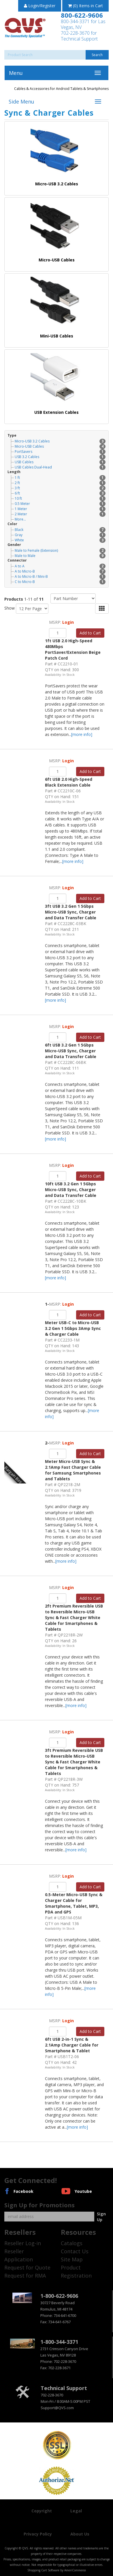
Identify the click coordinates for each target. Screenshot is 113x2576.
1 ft (60, 477)
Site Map (72, 2259)
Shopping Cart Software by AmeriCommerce (56, 2570)
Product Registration (76, 2271)
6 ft (60, 493)
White (60, 540)
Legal (76, 2511)
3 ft (60, 488)
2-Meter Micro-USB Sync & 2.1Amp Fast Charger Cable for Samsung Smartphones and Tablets (73, 1460)
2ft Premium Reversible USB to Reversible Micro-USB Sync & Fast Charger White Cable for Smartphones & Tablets (74, 1617)
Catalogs (71, 2243)
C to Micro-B (60, 581)
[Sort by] (73, 598)
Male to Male (60, 555)
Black (60, 529)
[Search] (56, 55)
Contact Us (74, 2251)
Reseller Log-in (22, 2243)
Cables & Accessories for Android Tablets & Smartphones (61, 88)
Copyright (41, 2511)
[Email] (49, 2216)
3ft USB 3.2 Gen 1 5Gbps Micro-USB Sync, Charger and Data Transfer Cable (70, 911)
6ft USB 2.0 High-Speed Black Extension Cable (68, 782)
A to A (60, 566)
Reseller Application (18, 2255)
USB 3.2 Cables (60, 456)
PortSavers (60, 451)
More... (20, 519)
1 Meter (60, 508)
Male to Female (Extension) (60, 550)
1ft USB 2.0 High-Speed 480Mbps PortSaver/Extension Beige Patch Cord (73, 649)
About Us (79, 2534)
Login (68, 622)
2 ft (60, 482)
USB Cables (60, 462)
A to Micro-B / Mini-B (60, 576)
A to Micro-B (60, 571)
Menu (16, 72)
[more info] (81, 734)
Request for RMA (25, 2275)
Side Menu (21, 101)
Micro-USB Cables (60, 446)
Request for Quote (27, 2267)
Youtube (83, 2191)
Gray (60, 534)
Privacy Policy (38, 2534)
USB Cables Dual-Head (60, 467)
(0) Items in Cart (85, 5)
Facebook (23, 2191)
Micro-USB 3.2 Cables (60, 441)
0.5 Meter (60, 503)
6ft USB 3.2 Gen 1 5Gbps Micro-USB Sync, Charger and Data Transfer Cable (70, 1050)
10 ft (60, 498)
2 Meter (60, 514)
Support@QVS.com (57, 2407)
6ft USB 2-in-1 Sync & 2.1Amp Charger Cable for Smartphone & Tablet (71, 2044)
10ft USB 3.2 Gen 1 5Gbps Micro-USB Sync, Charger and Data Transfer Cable (70, 1189)
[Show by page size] (32, 609)
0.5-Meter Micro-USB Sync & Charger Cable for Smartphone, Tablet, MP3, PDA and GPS (73, 1903)
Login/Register (39, 5)
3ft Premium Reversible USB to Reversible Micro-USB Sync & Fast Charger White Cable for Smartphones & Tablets (74, 1762)
